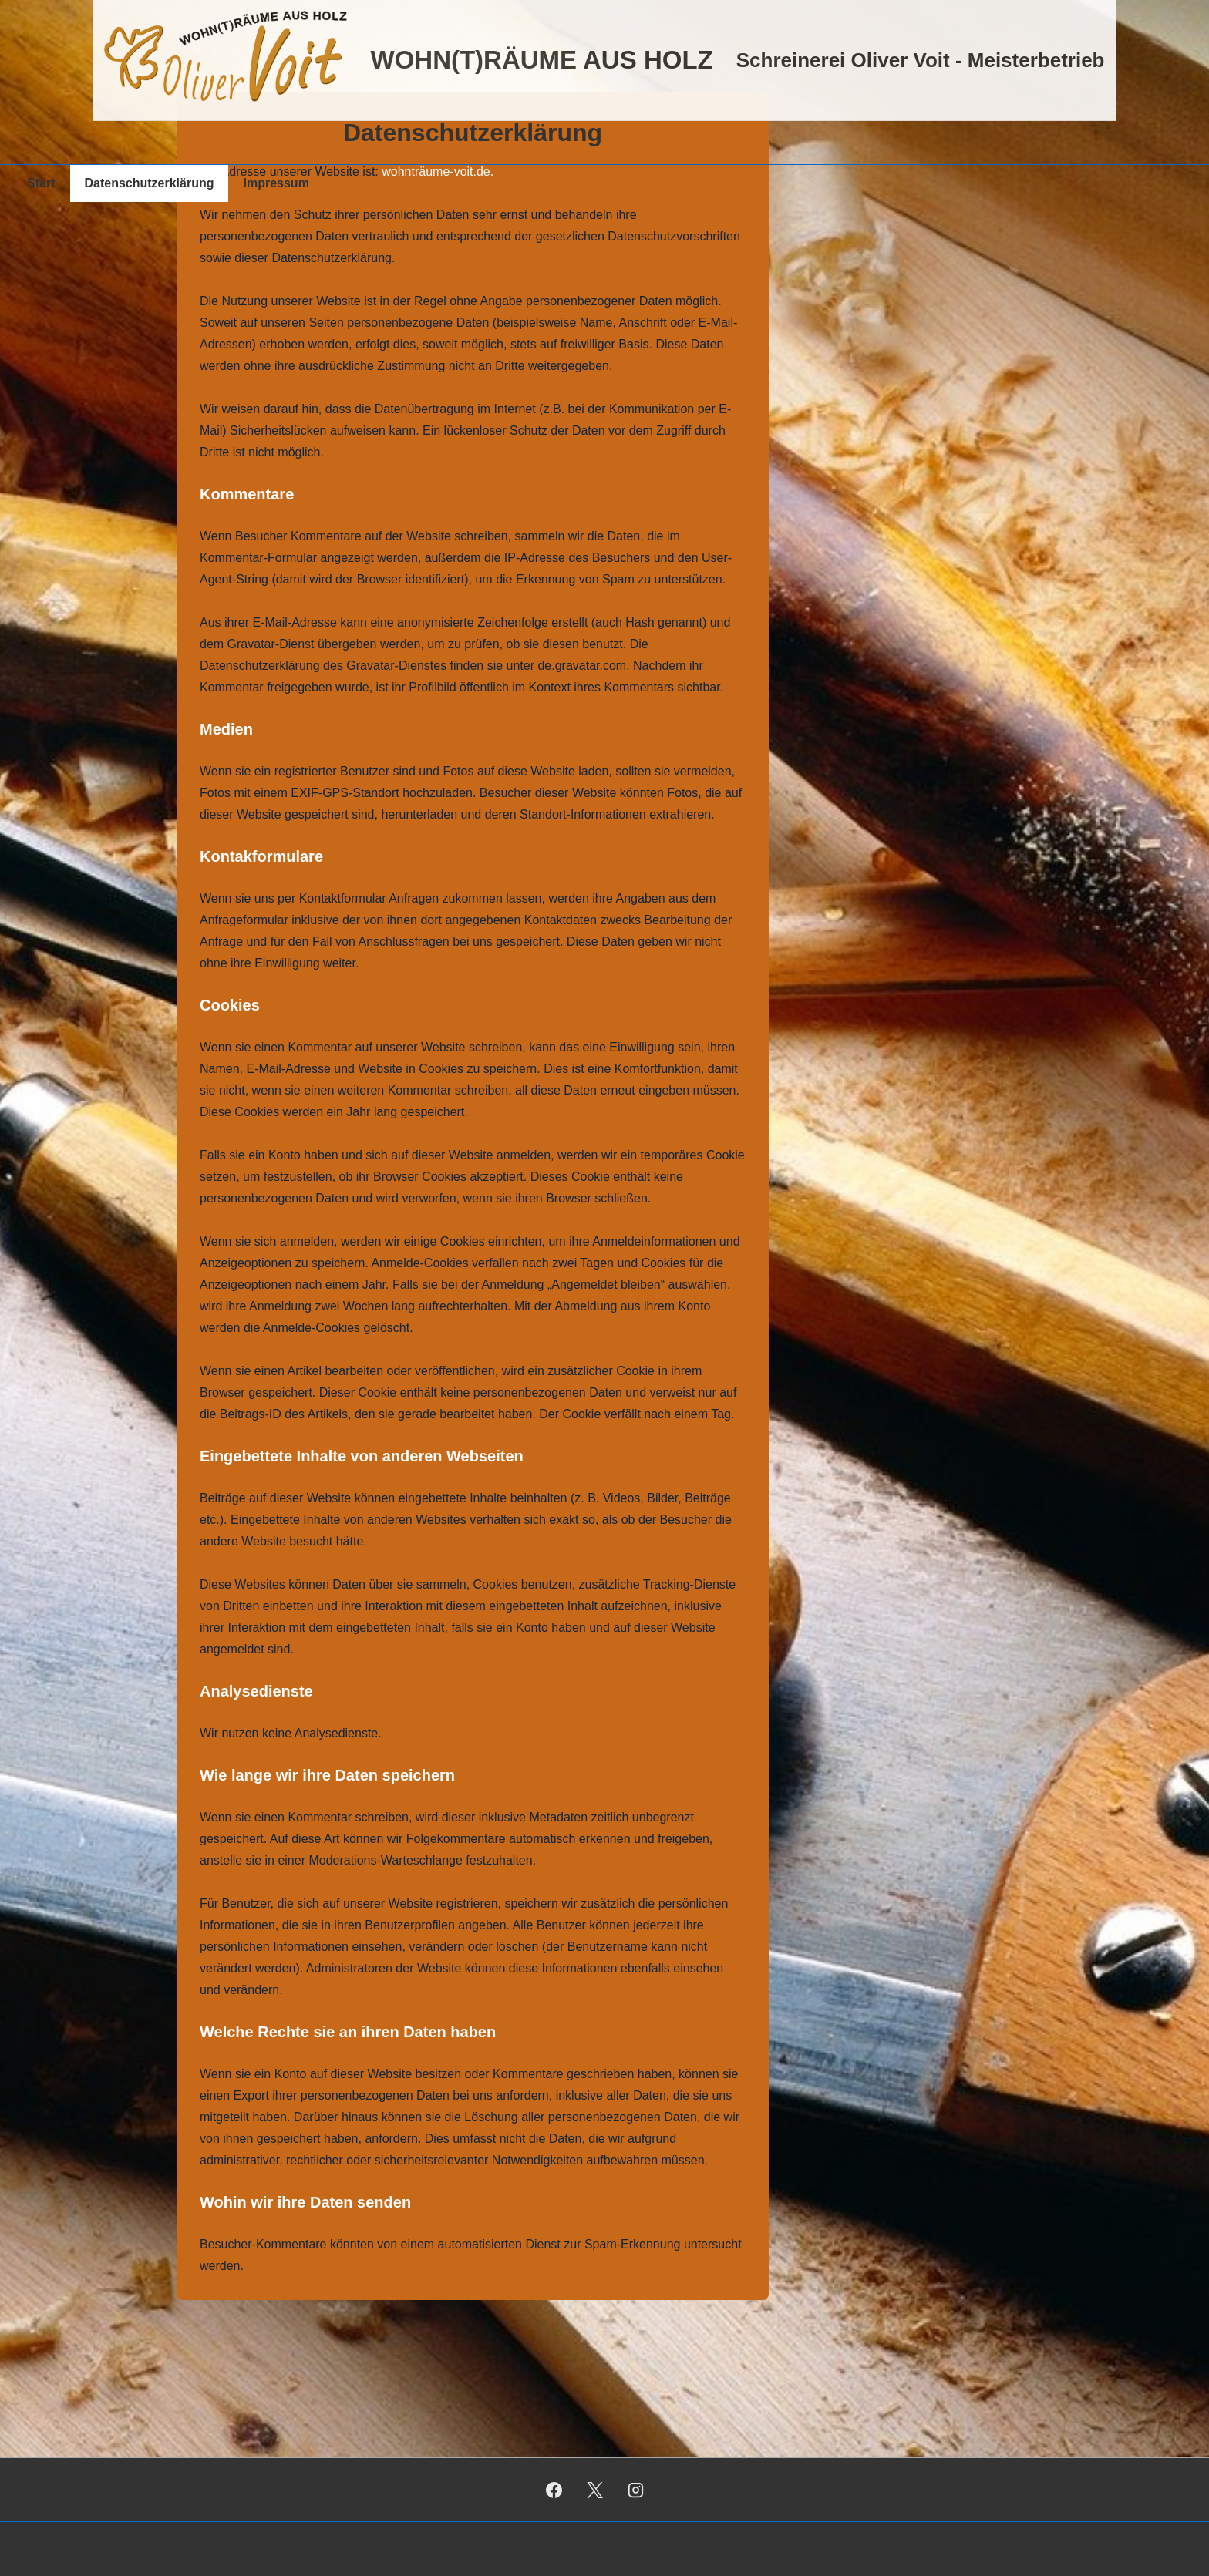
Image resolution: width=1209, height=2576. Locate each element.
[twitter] (595, 2489)
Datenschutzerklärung (149, 183)
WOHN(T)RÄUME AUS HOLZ (541, 59)
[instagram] (635, 2489)
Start (41, 183)
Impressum (276, 183)
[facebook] (554, 2489)
